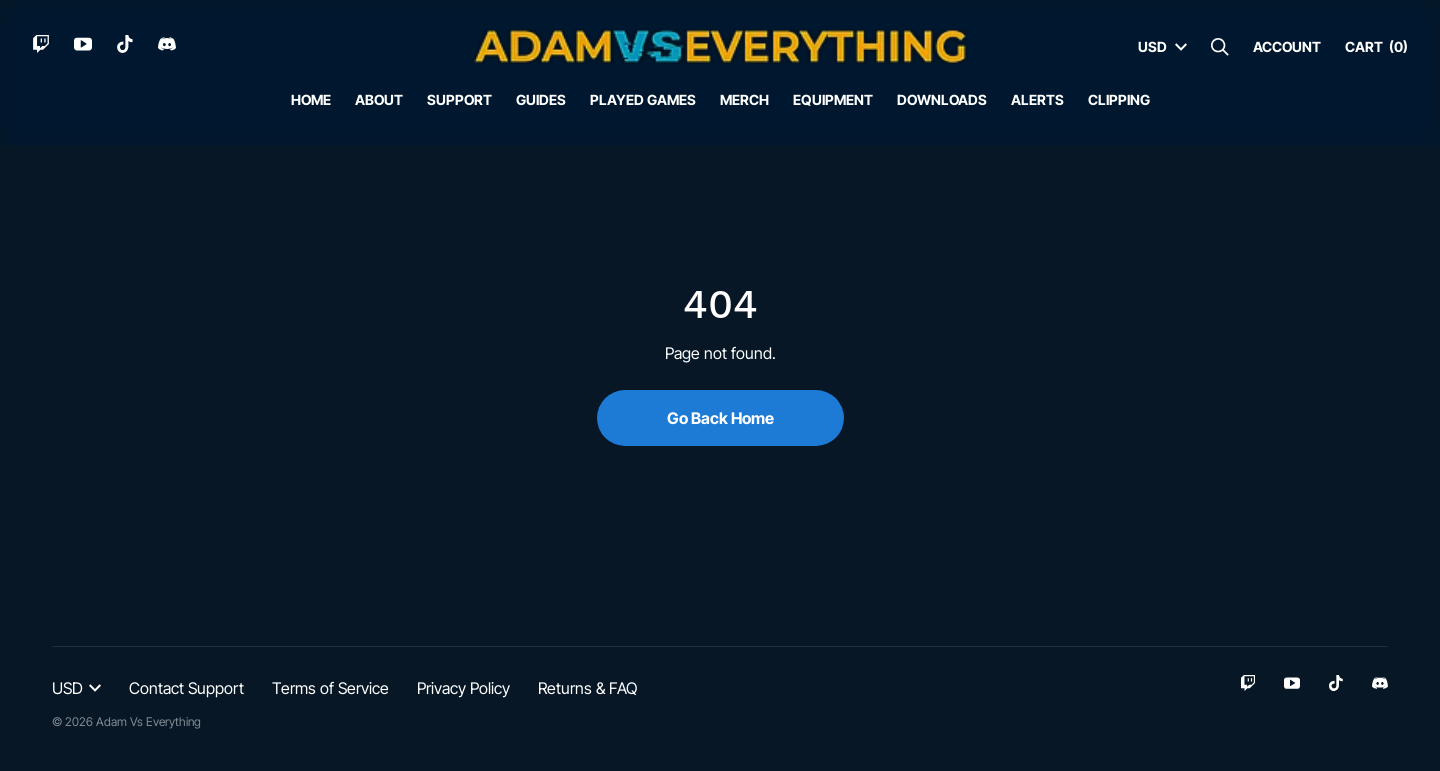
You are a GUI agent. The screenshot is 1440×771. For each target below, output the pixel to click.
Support (459, 99)
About (379, 99)
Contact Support (186, 688)
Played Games (643, 99)
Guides (541, 99)
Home (311, 99)
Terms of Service (330, 688)
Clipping (1119, 99)
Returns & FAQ (587, 688)
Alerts (1037, 99)
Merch (744, 99)
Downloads (942, 99)
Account (1287, 46)
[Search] (1220, 47)
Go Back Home (720, 418)
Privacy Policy (463, 688)
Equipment (833, 99)
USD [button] (76, 688)
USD (1162, 46)
